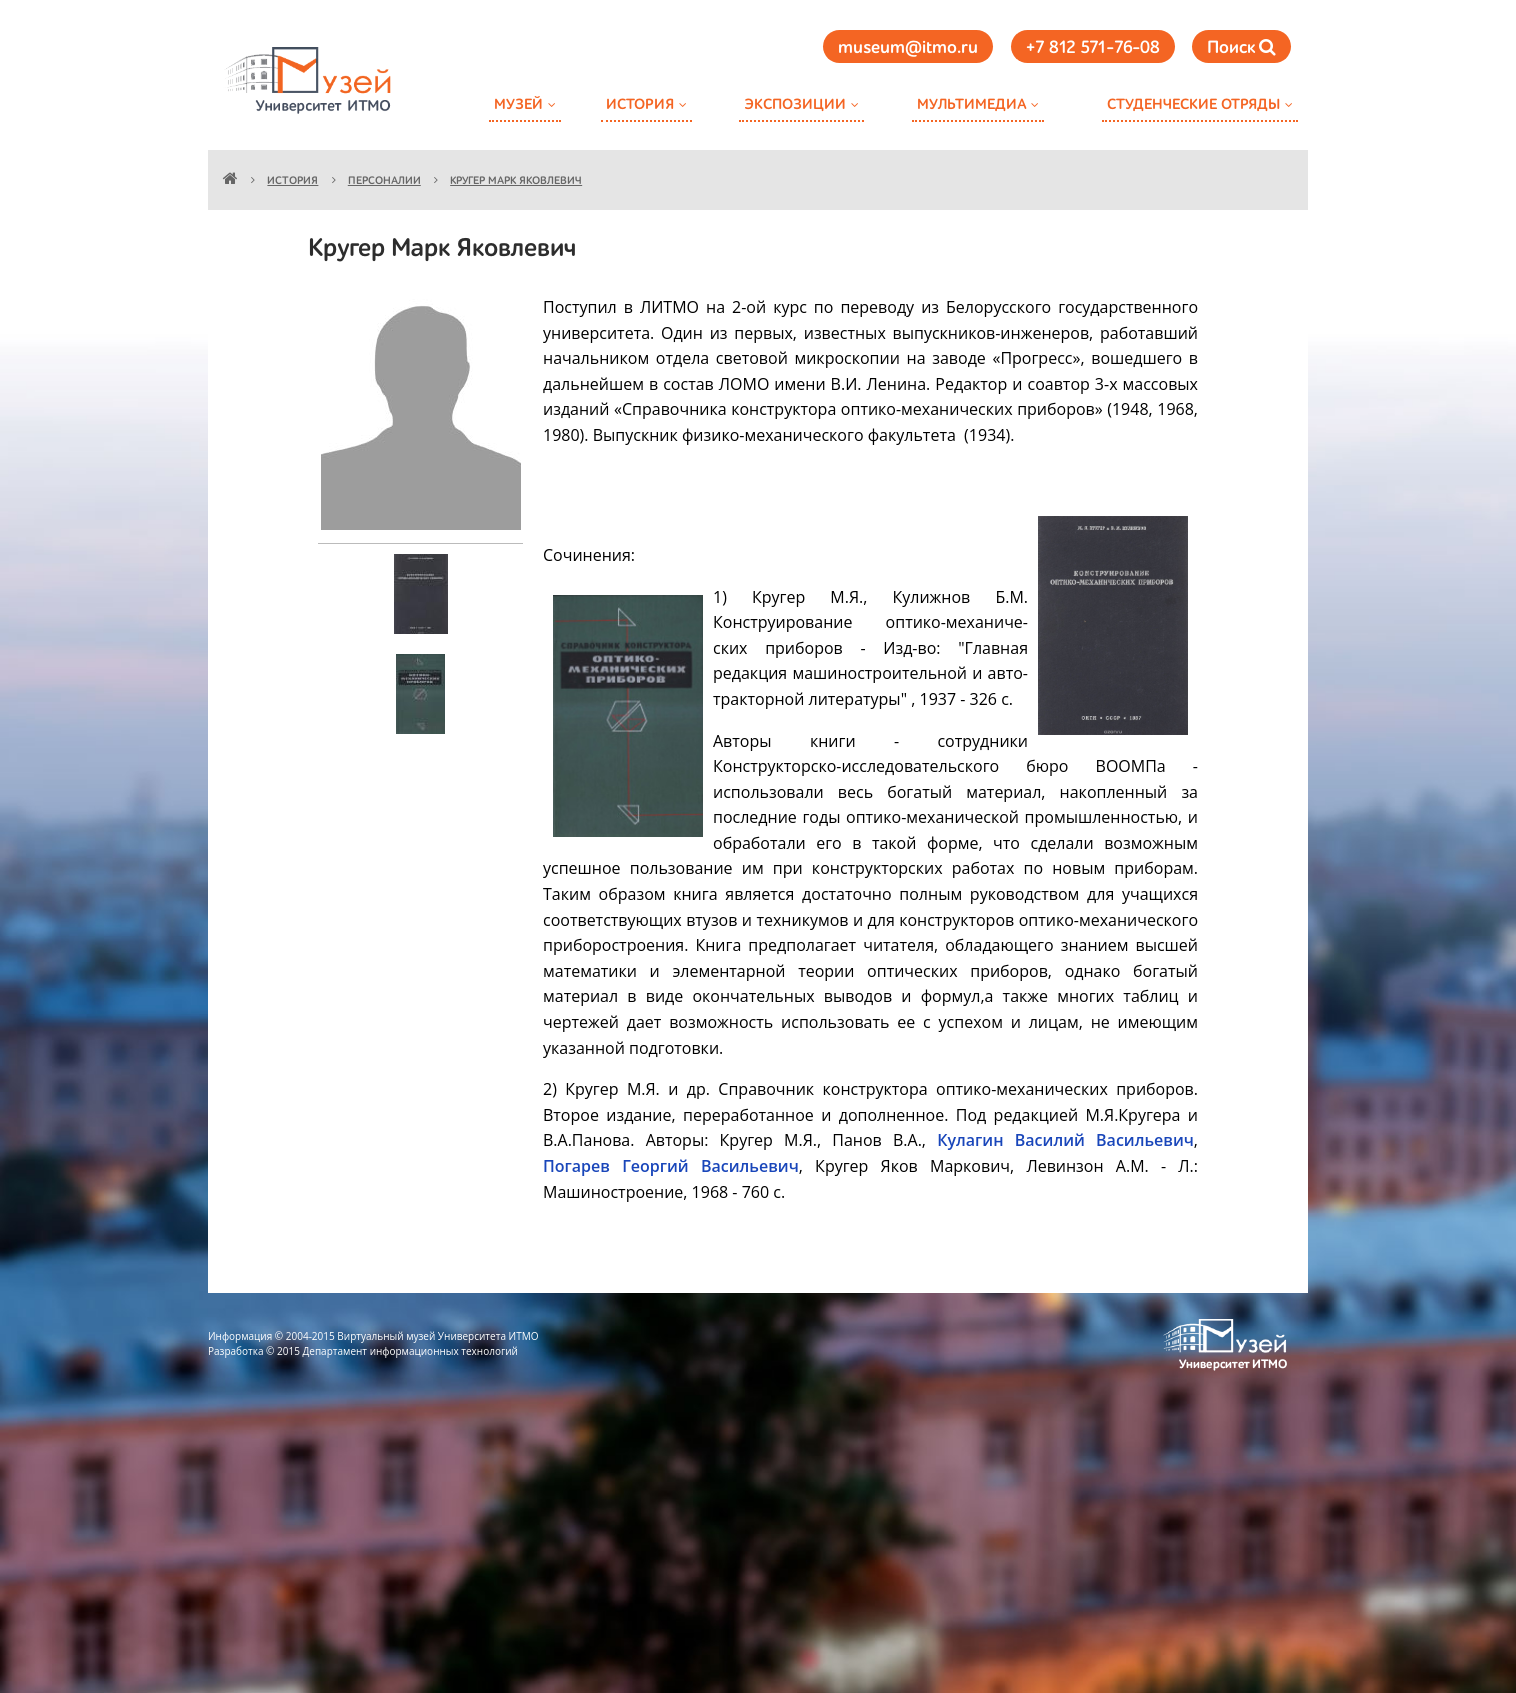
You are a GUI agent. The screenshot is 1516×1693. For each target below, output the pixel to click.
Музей (518, 104)
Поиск (1241, 47)
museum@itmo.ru (908, 48)
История (640, 104)
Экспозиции (795, 104)
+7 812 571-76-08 (1093, 48)
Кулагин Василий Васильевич (1065, 1140)
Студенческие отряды (1193, 104)
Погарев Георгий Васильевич (671, 1166)
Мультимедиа (971, 104)
